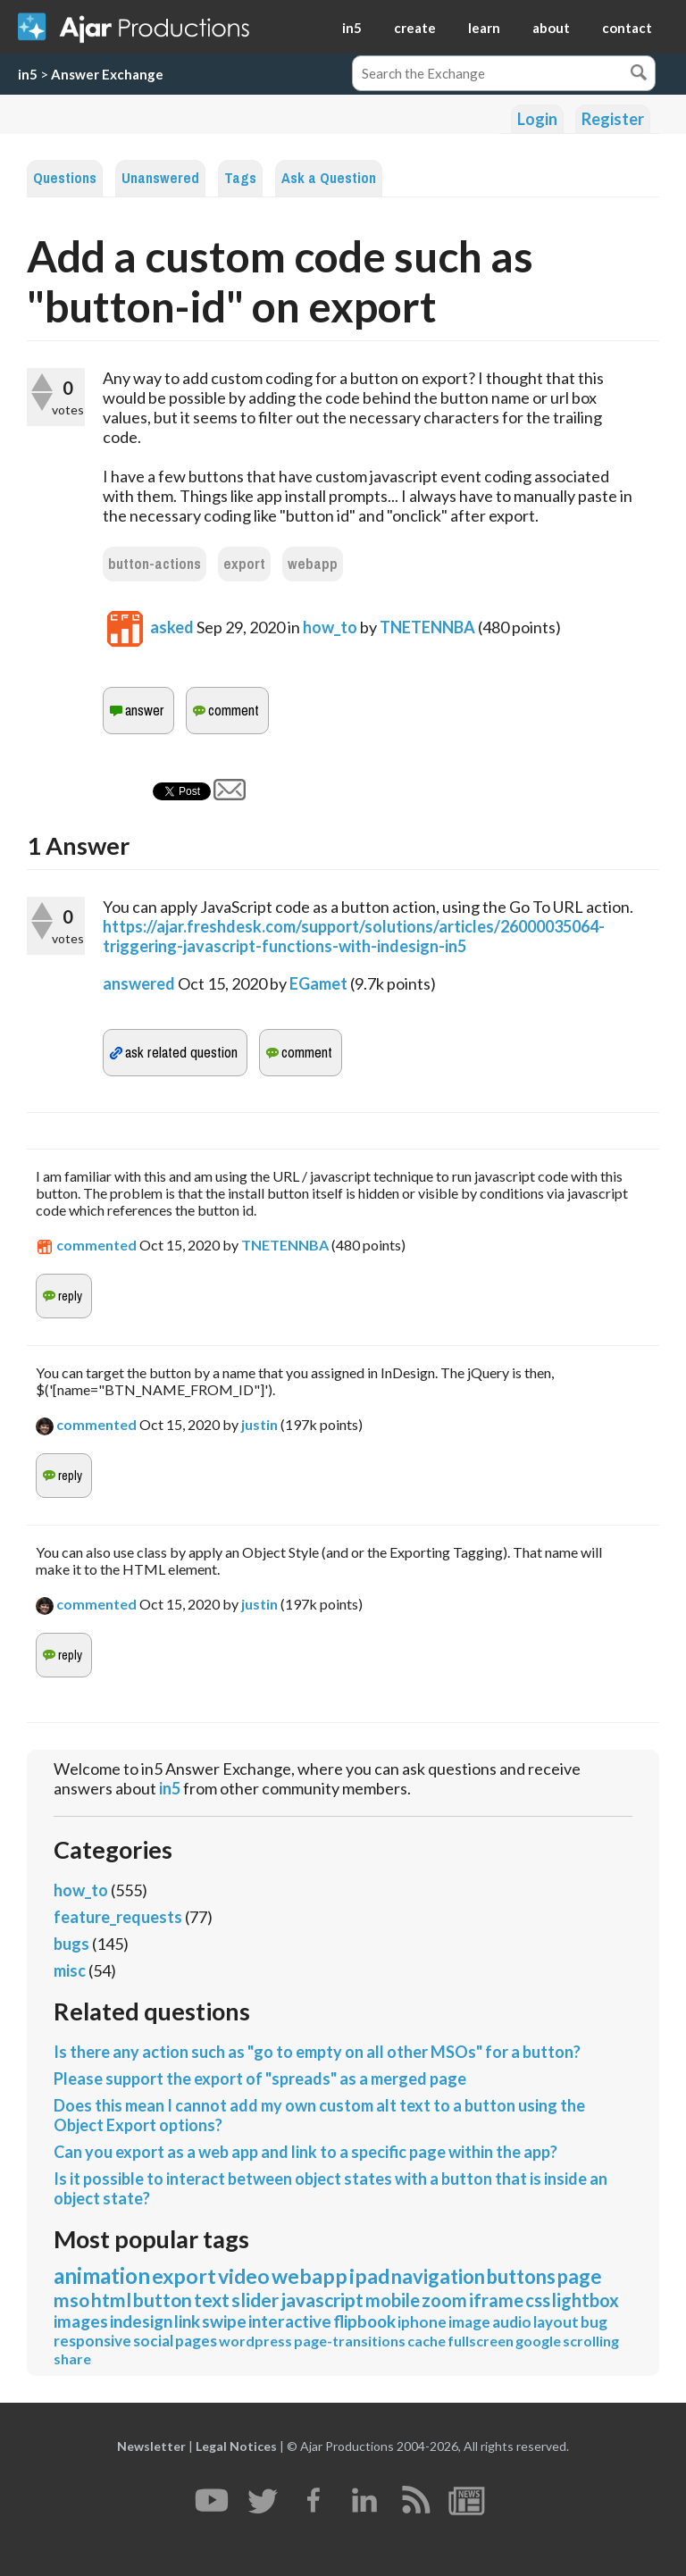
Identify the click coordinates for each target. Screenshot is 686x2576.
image (469, 2322)
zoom (444, 2300)
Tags (240, 178)
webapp (313, 564)
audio (511, 2322)
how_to (330, 627)
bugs (71, 1943)
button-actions (154, 564)
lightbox (585, 2300)
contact (627, 28)
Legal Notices (236, 2446)
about (551, 28)
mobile (392, 2300)
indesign (141, 2321)
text (212, 2299)
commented (96, 1244)
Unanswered (160, 178)
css (537, 2300)
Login (537, 119)
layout (556, 2322)
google (538, 2340)
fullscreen (481, 2340)
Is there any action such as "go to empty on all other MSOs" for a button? (317, 2052)
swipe (224, 2321)
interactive (289, 2321)
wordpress (255, 2340)
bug (594, 2322)
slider (255, 2299)
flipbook (364, 2321)
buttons (521, 2276)
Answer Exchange (107, 74)
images (81, 2321)
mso (71, 2299)
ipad (369, 2275)
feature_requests (118, 1917)
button (162, 2299)
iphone (422, 2322)
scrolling (591, 2340)
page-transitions (350, 2340)
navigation (438, 2276)
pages (196, 2340)
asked (172, 627)
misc (70, 1970)
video (244, 2275)
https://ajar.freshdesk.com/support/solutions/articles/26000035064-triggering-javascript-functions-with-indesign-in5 (354, 936)
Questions (64, 178)
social (153, 2340)
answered (139, 983)
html (111, 2299)
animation (102, 2275)
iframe (496, 2300)
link (187, 2321)
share (72, 2358)
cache (426, 2340)
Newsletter (151, 2446)
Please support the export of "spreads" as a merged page (260, 2078)
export (244, 564)
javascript (322, 2299)
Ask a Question (328, 178)
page (579, 2276)
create (415, 28)
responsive (92, 2340)
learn (484, 28)
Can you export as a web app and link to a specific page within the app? (305, 2152)
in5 (352, 28)
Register (612, 119)
